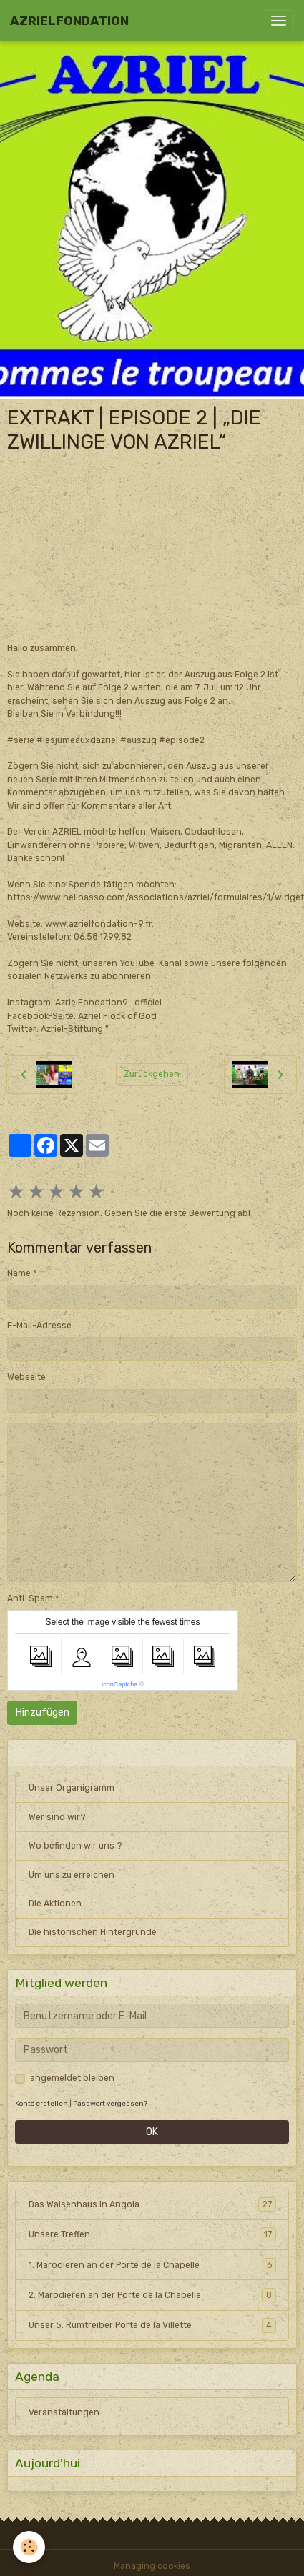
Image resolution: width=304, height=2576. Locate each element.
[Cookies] (29, 2547)
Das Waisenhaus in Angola (152, 2204)
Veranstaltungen (64, 2412)
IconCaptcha (120, 1684)
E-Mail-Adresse (39, 1326)
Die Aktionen (55, 1904)
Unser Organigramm (71, 1788)
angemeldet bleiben (72, 2078)
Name (19, 1273)
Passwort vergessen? (110, 2103)
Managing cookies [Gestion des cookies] (152, 2566)
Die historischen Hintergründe (93, 1932)
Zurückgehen (152, 1074)
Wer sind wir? (57, 1817)
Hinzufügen (42, 1712)
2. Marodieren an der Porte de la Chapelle (152, 2295)
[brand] (69, 20)
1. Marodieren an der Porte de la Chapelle (152, 2265)
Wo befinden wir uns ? (75, 1846)
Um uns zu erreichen (71, 1875)
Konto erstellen (41, 2103)
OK (152, 2132)
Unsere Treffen (152, 2234)
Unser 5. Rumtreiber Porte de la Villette (152, 2325)
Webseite (26, 1377)
